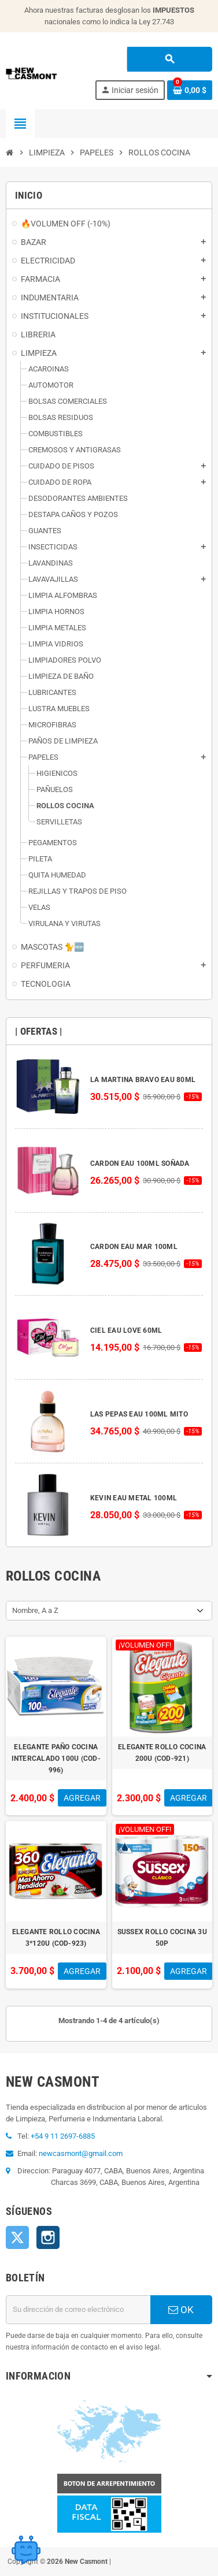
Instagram (48, 2237)
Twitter (17, 2237)
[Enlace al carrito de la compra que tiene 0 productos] (189, 90)
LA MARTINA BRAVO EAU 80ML (142, 1080)
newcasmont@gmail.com (81, 2153)
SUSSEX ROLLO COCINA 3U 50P (162, 1937)
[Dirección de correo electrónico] (78, 2309)
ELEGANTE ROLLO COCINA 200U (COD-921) (162, 1753)
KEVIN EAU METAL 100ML (133, 1498)
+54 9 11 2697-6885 (63, 2136)
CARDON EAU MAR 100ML (134, 1247)
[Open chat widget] (26, 2550)
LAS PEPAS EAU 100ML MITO (139, 1414)
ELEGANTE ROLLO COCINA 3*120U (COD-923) (56, 1937)
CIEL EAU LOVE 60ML (126, 1330)
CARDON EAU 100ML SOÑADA (140, 1163)
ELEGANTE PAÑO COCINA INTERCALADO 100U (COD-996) (56, 1758)
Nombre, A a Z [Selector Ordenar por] (35, 1610)
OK (181, 2309)
